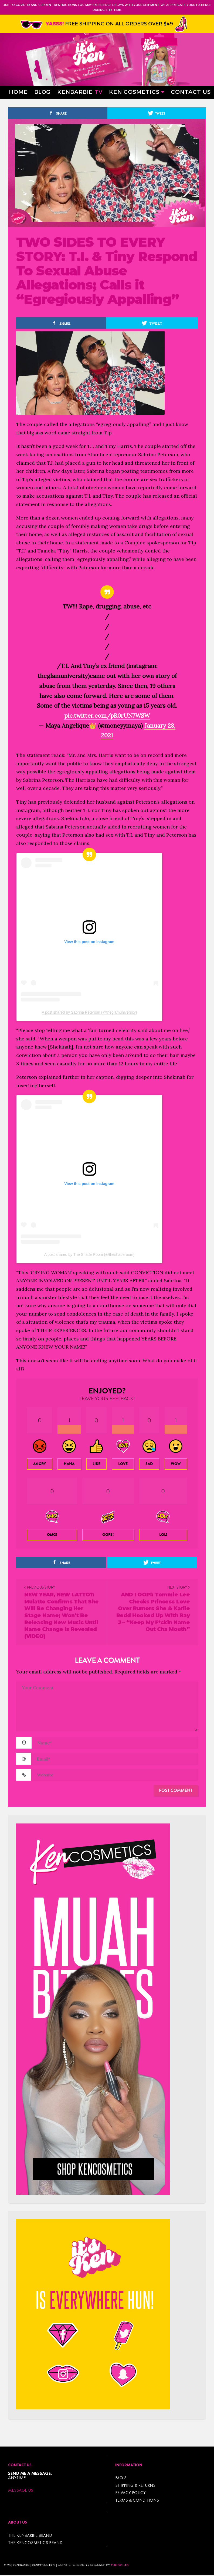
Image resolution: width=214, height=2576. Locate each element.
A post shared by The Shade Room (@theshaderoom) (89, 1254)
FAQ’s (121, 2478)
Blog (42, 91)
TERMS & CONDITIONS (137, 2500)
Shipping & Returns (135, 2485)
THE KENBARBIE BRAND (30, 2535)
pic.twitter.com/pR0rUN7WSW (107, 715)
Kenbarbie (80, 91)
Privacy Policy (130, 2492)
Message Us (20, 2490)
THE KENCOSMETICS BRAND (35, 2542)
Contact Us (191, 91)
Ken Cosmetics (134, 91)
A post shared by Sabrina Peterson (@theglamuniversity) (89, 1012)
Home (18, 91)
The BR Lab (119, 2565)
